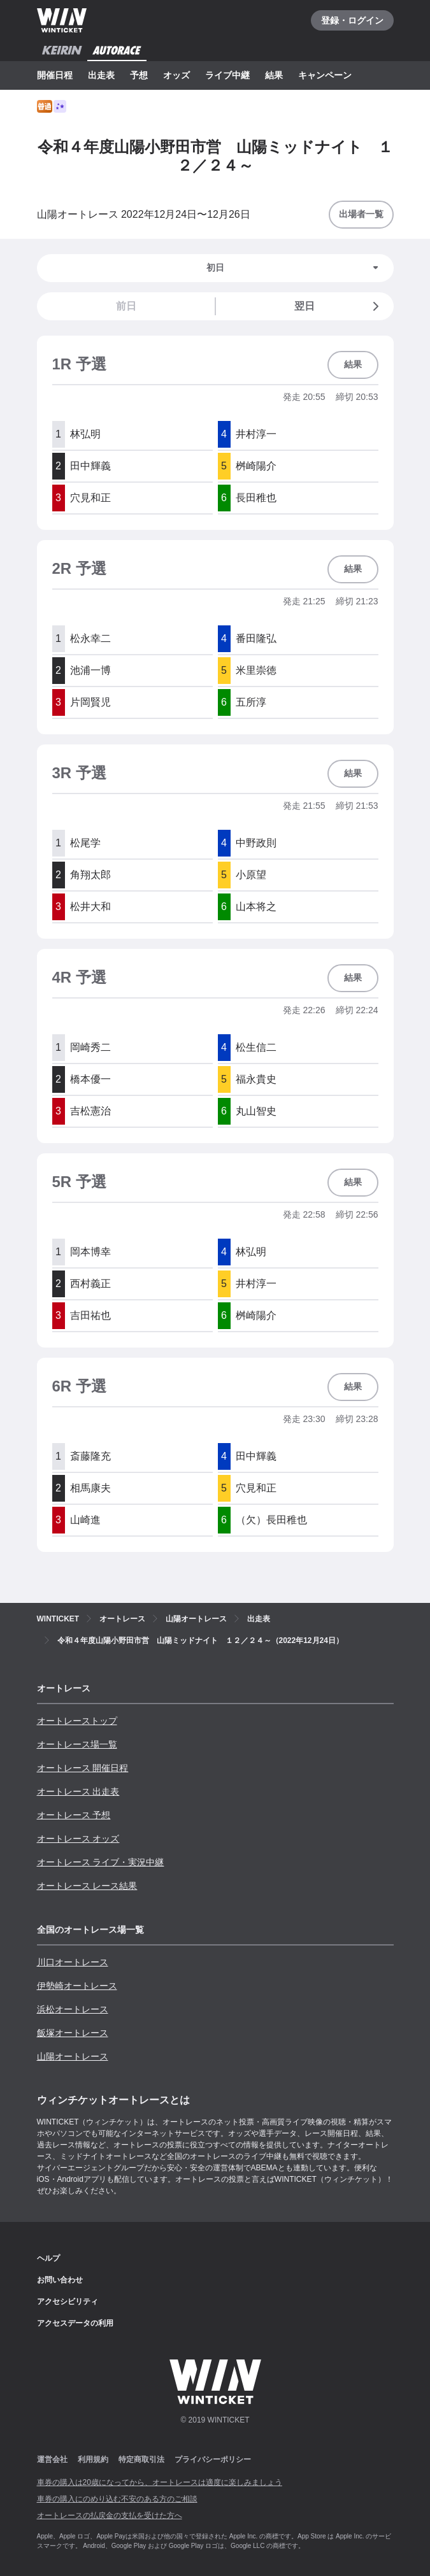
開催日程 (55, 75)
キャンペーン (325, 75)
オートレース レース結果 (87, 1886)
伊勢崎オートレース (77, 1986)
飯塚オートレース (72, 2033)
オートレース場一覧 (77, 1744)
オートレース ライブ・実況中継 (100, 1862)
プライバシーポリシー (213, 2459)
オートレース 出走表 (78, 1791)
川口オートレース (72, 1962)
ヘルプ (48, 2258)
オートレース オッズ (78, 1838)
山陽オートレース (72, 2056)
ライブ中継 (227, 75)
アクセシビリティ (67, 2301)
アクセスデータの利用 (75, 2323)
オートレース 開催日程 (83, 1768)
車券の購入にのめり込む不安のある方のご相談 (117, 2498)
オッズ (176, 75)
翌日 (338, 306)
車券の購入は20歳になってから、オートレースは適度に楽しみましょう (159, 2482)
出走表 (101, 75)
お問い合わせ (60, 2279)
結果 (274, 75)
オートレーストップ (77, 1721)
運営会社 (52, 2459)
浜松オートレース (72, 2009)
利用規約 (93, 2459)
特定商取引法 (141, 2459)
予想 (139, 75)
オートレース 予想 (74, 1815)
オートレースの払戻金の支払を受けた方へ (109, 2515)
